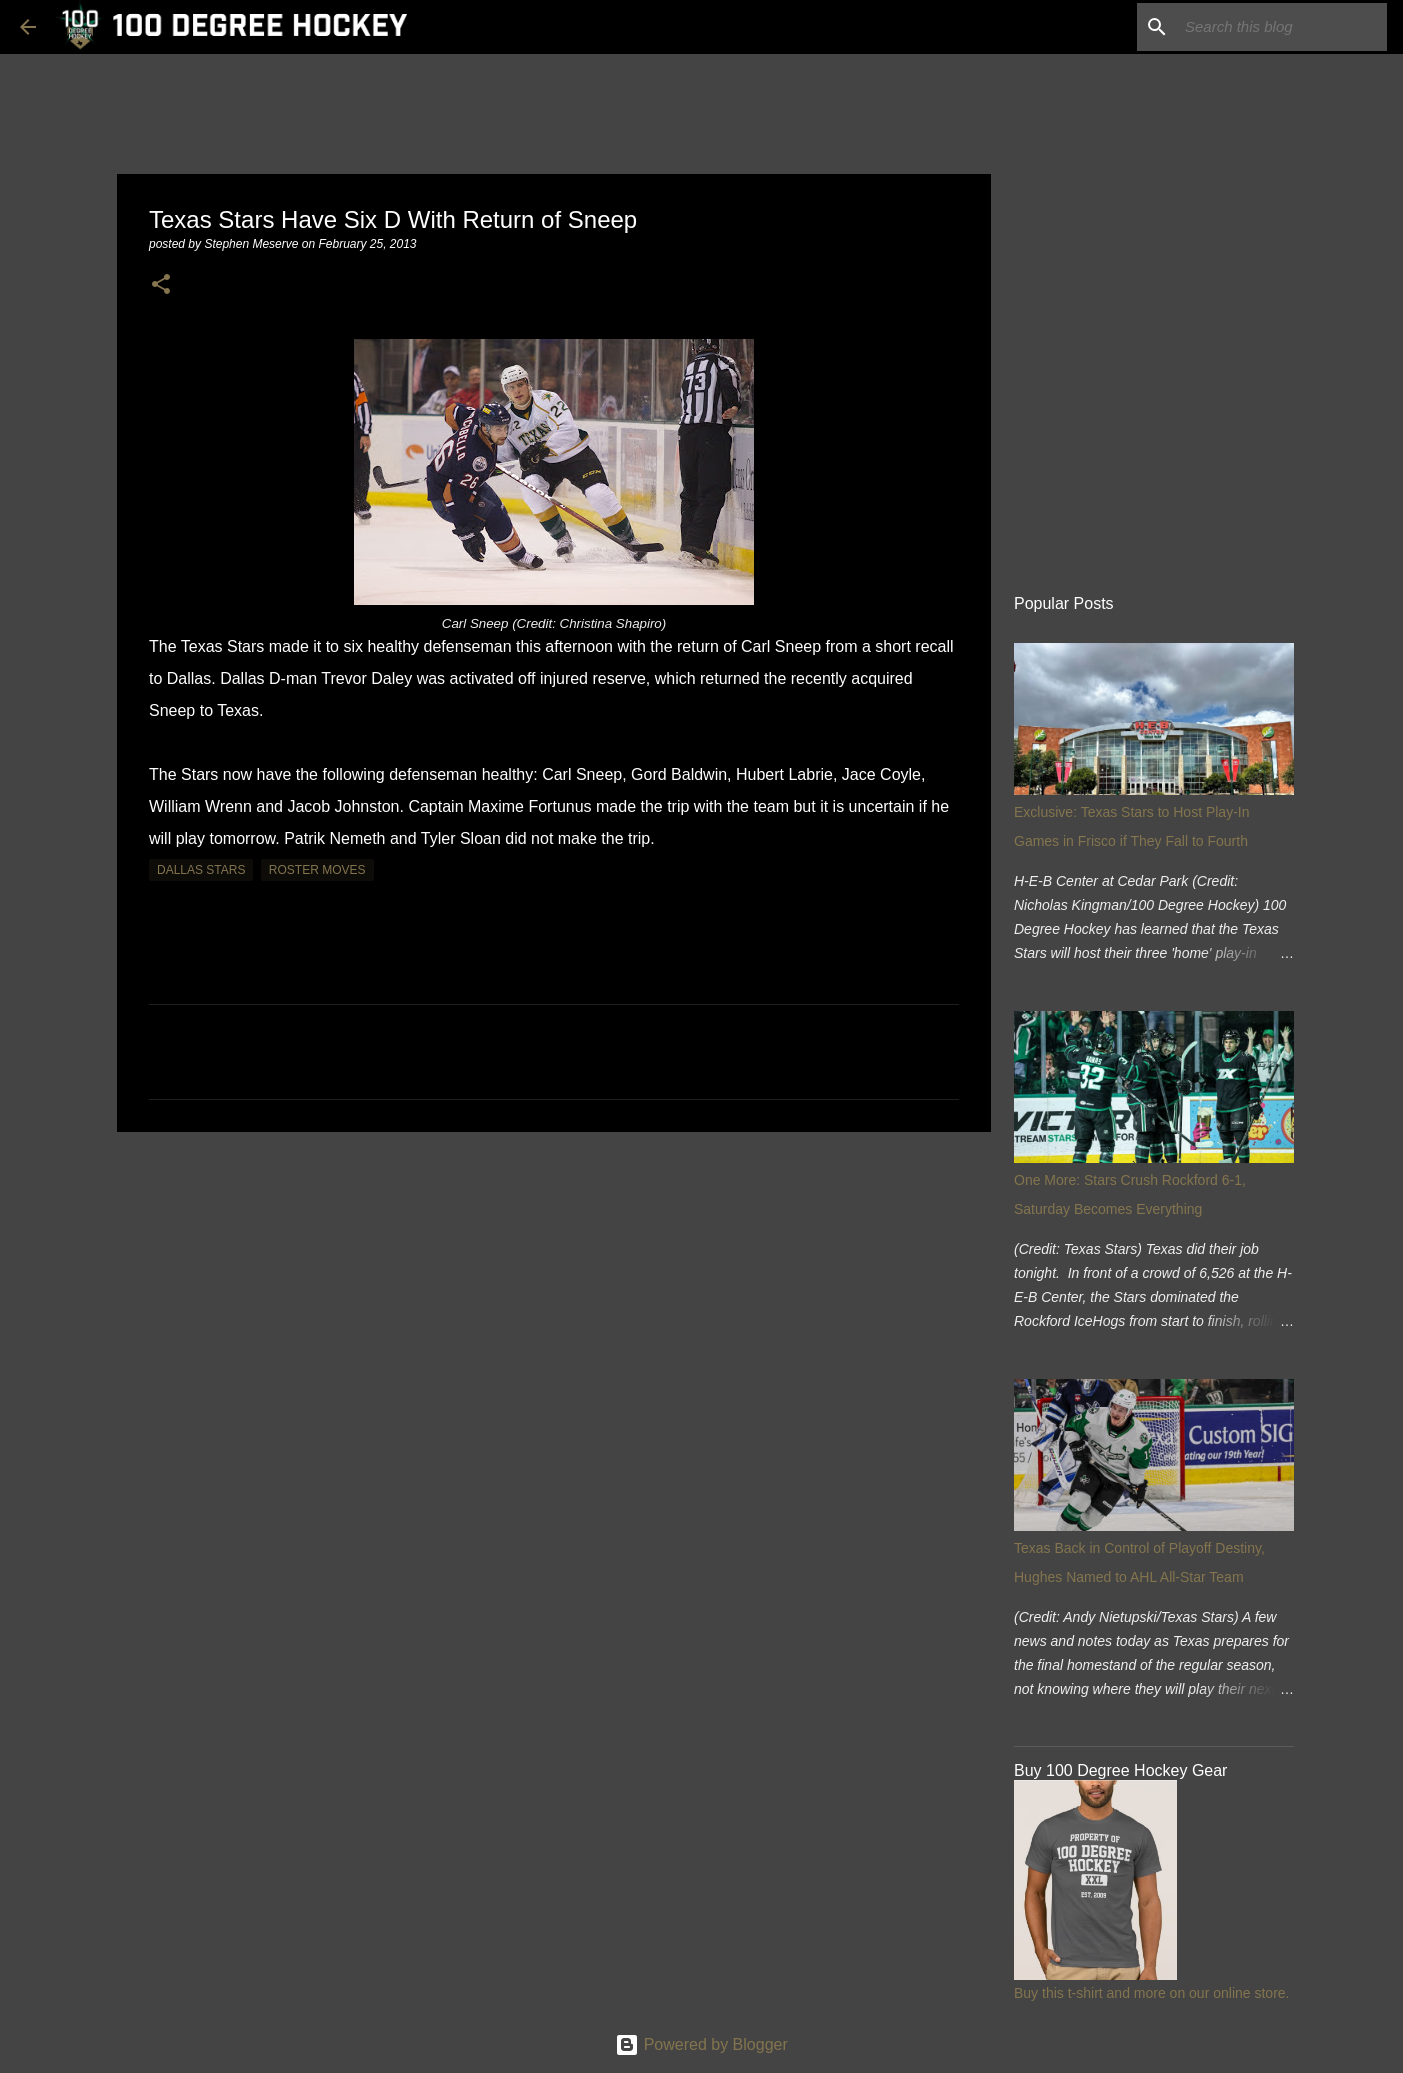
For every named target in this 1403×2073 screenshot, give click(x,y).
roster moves (317, 870)
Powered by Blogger (701, 2044)
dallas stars (201, 870)
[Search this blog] (1282, 27)
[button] (161, 285)
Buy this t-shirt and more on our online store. (1151, 1993)
